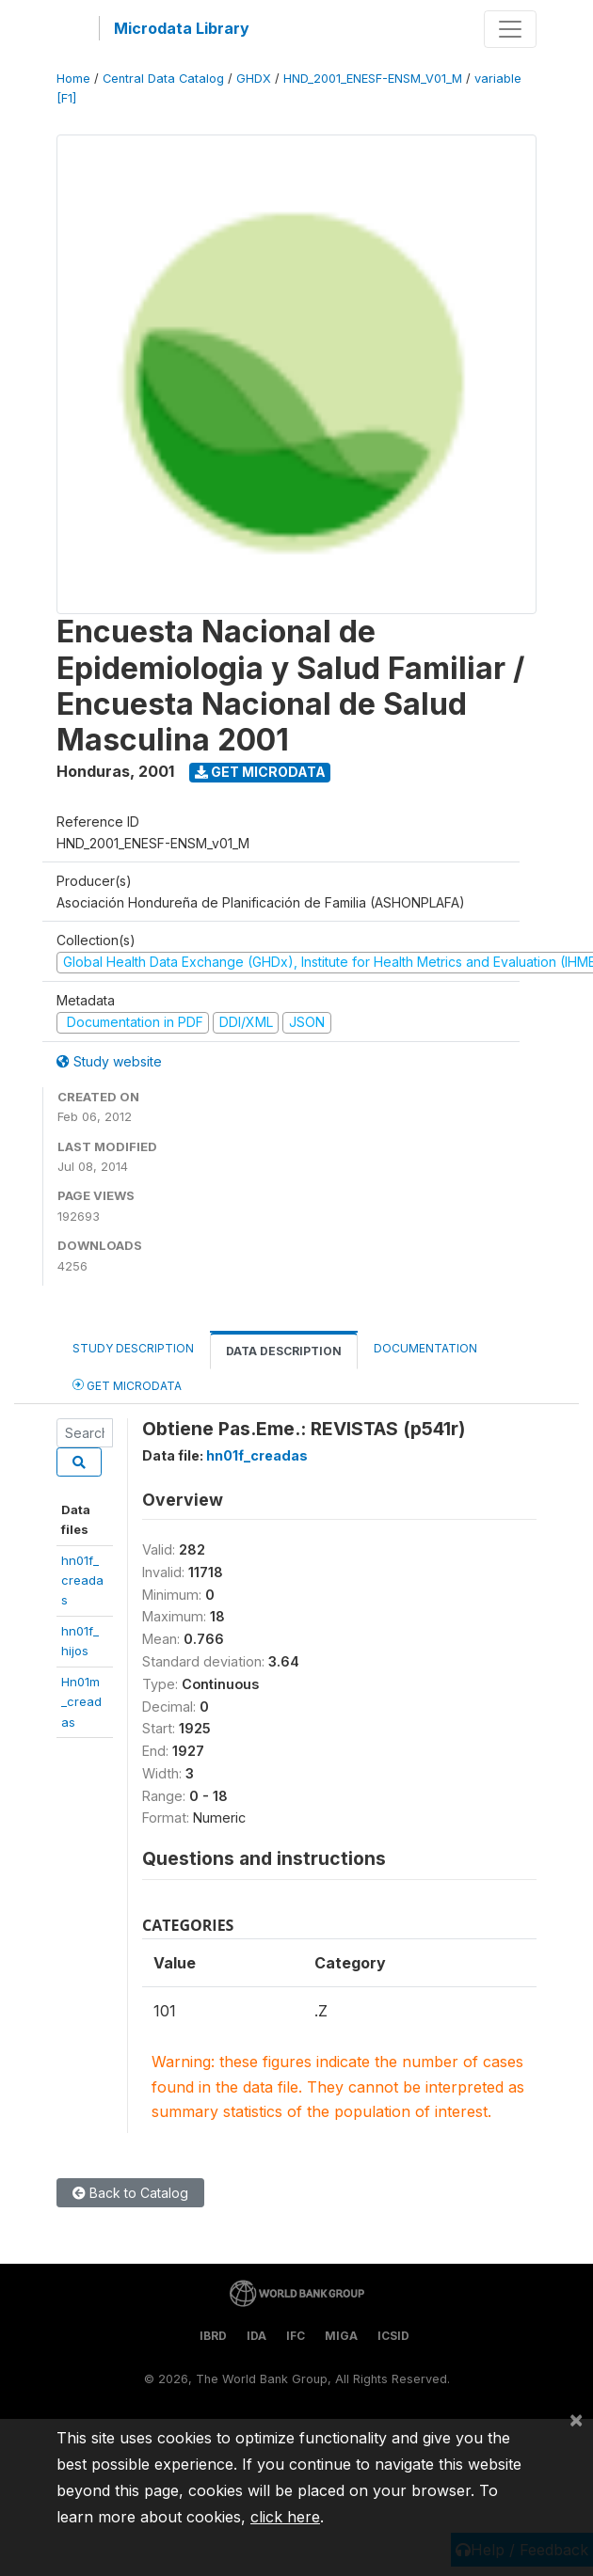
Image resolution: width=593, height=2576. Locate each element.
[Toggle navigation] (510, 29)
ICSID (393, 2336)
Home (73, 78)
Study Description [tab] (133, 1348)
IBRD (213, 2336)
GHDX (253, 78)
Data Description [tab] (284, 1351)
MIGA (341, 2336)
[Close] (576, 2419)
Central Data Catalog (163, 78)
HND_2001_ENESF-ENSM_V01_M (372, 78)
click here (285, 2516)
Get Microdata (260, 772)
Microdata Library (181, 28)
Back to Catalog (130, 2193)
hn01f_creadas (82, 1580)
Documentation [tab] (425, 1348)
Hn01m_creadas (81, 1702)
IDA (256, 2336)
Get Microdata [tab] (127, 1385)
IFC (295, 2336)
